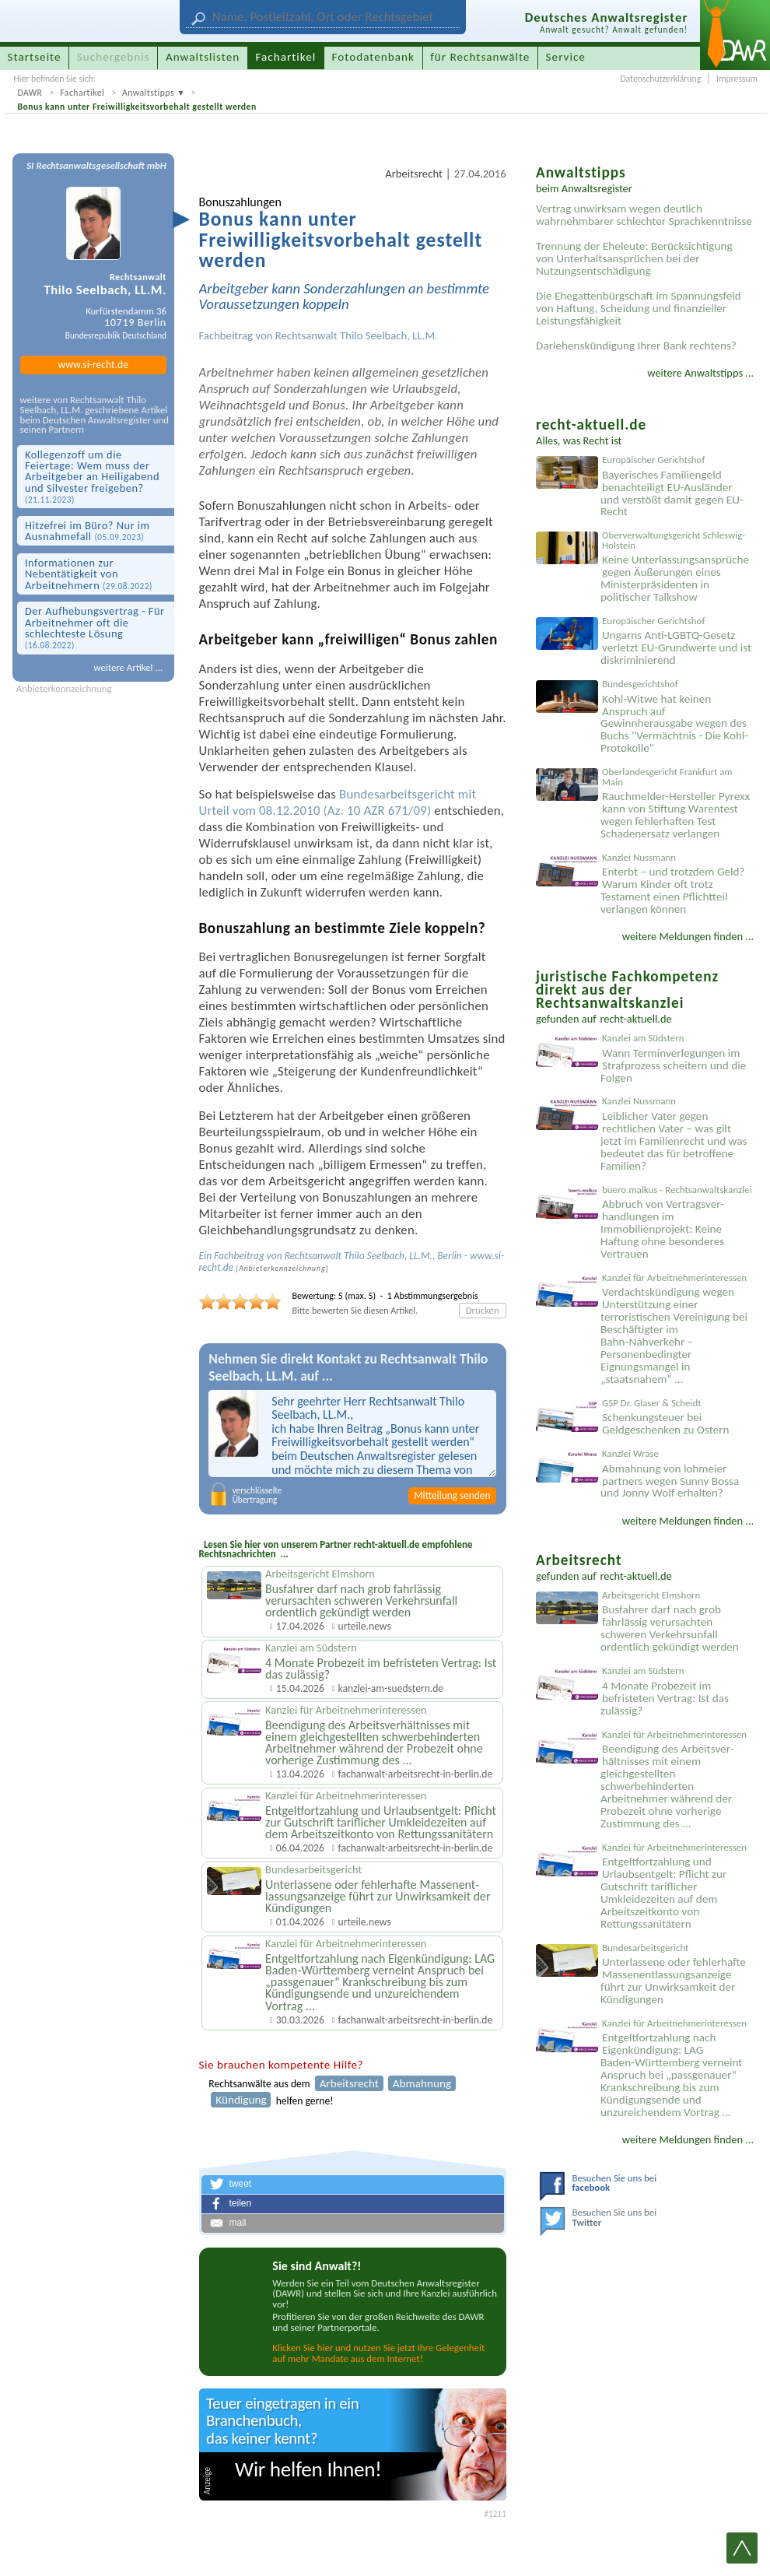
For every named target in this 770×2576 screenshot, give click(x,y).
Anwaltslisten (203, 57)
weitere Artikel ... (128, 667)
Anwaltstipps (148, 92)
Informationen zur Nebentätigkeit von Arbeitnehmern (88, 574)
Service (566, 57)
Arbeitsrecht (414, 174)
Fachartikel (82, 92)
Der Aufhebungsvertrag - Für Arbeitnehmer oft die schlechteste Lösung (95, 627)
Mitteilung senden (452, 1495)
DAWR (29, 92)
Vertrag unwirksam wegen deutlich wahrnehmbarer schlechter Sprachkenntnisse (644, 215)
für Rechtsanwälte (480, 57)
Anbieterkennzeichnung (64, 689)
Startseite (34, 57)
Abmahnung (422, 2083)
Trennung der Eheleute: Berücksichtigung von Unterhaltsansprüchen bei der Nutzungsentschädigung (634, 258)
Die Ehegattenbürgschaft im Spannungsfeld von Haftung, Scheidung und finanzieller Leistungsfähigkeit (638, 308)
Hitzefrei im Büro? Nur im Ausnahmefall (87, 530)
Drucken (482, 1310)
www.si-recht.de (93, 364)
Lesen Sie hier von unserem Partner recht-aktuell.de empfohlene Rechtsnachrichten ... (336, 1549)
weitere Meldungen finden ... (688, 936)
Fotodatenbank (373, 57)
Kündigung (240, 2100)
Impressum (737, 78)
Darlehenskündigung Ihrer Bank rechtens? (636, 346)
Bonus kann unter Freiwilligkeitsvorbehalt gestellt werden (136, 106)
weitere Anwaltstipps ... (700, 373)
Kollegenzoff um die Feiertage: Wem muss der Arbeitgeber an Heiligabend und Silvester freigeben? (92, 476)
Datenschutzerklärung (660, 78)
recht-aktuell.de (636, 1019)
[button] (352, 2184)
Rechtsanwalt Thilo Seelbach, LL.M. (356, 335)
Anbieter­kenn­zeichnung (282, 1268)
